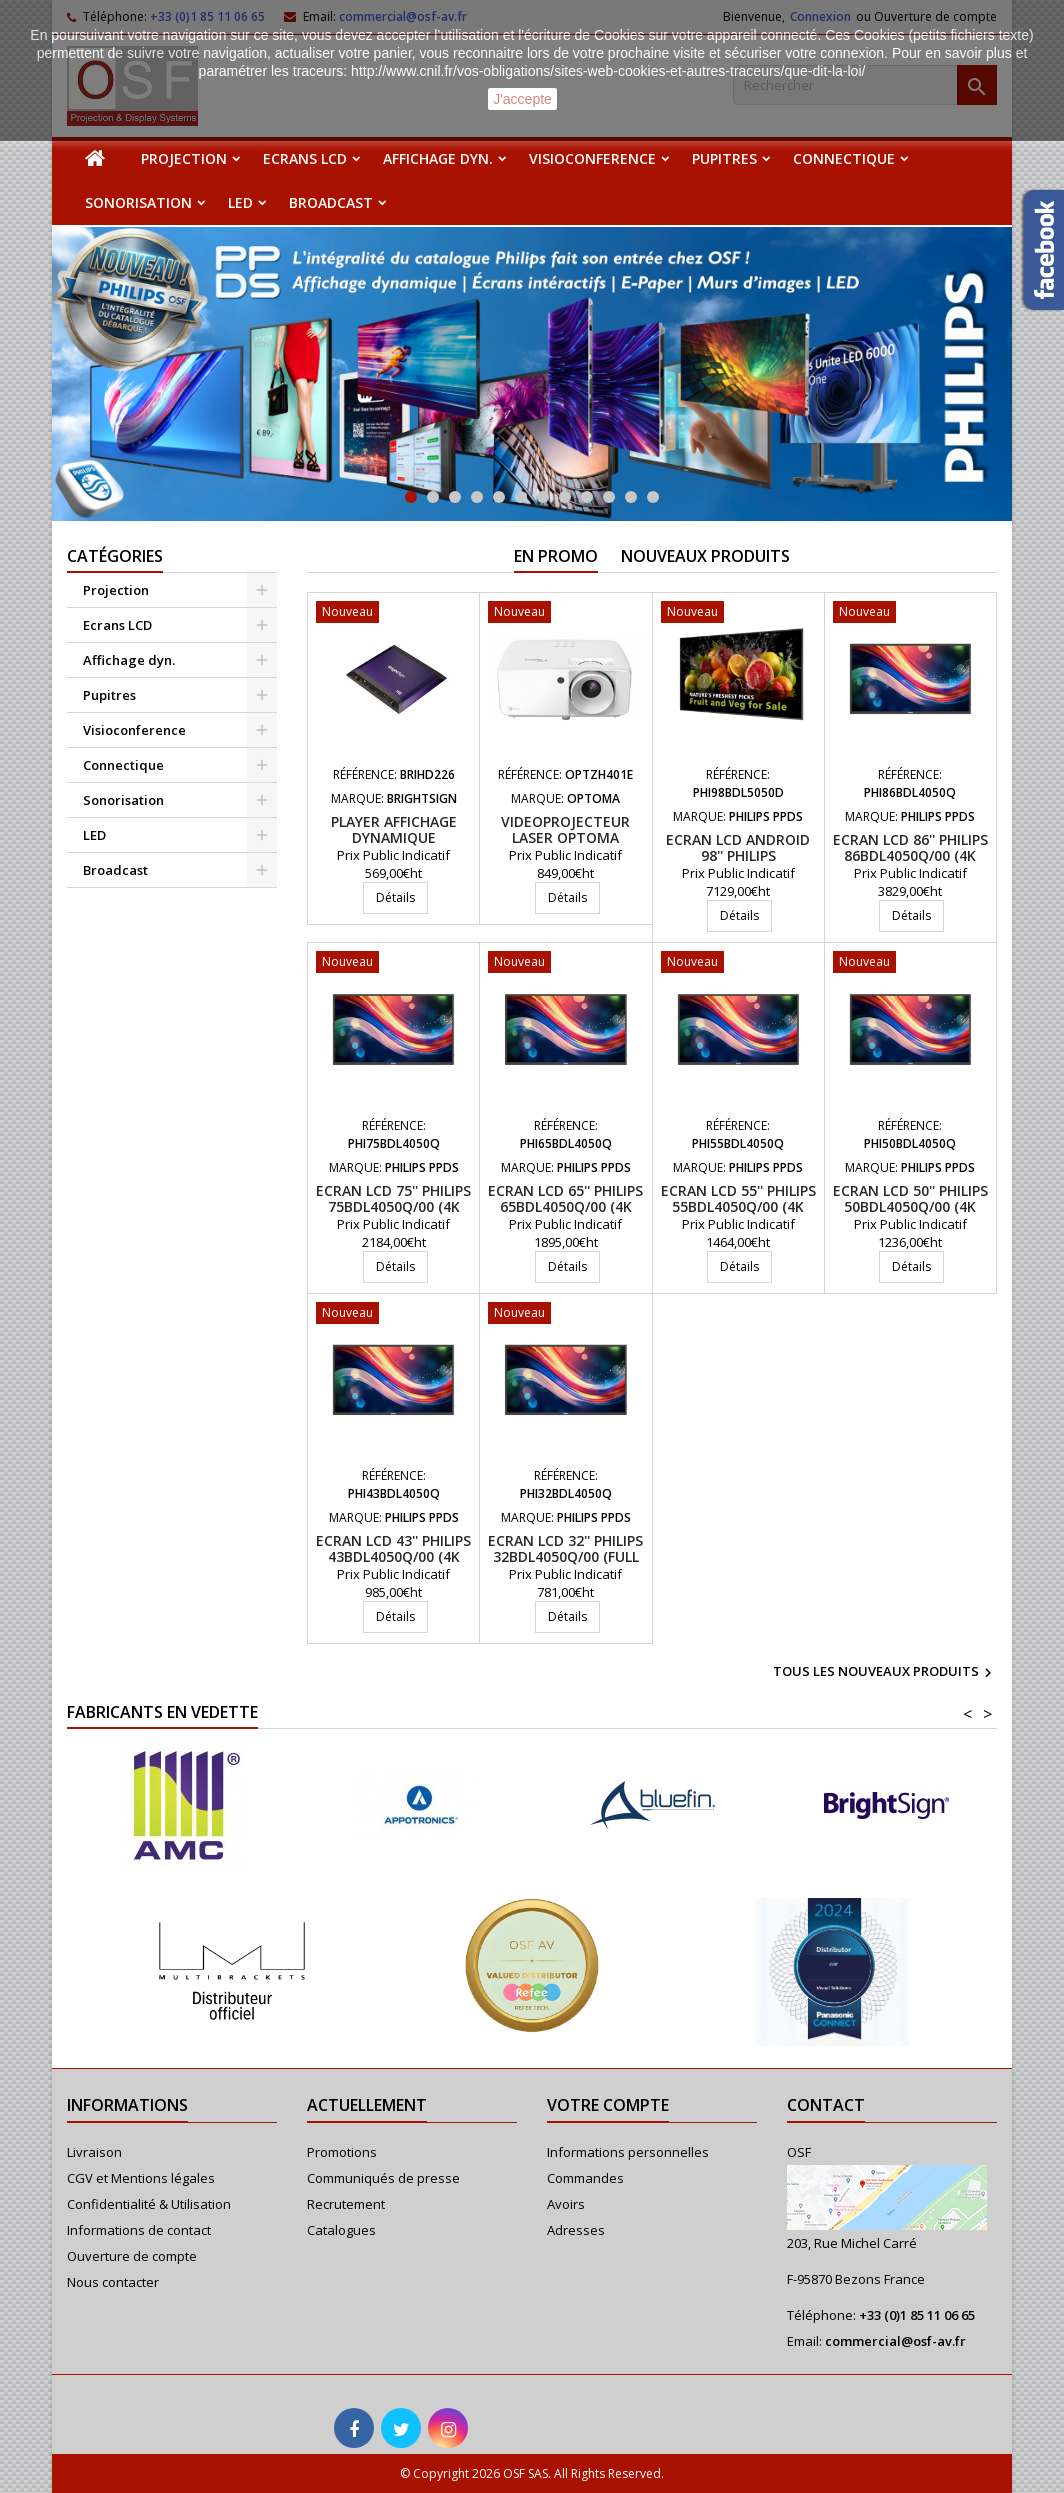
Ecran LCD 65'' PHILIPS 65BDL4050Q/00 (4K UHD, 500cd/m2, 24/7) (565, 1206)
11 (631, 497)
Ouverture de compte (132, 2256)
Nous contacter (113, 2282)
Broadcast (331, 202)
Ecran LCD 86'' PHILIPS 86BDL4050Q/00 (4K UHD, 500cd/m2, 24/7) (910, 855)
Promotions (342, 2152)
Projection (184, 158)
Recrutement (346, 2204)
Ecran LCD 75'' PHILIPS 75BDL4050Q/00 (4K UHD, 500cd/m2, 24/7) (393, 1206)
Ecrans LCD (305, 158)
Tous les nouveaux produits (885, 1673)
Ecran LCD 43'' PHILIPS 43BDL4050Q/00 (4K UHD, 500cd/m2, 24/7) (393, 1556)
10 (609, 497)
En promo (556, 556)
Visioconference (592, 158)
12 (653, 497)
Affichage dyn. (438, 158)
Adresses (576, 2230)
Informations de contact (139, 2230)
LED (240, 202)
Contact (826, 2105)
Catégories (115, 556)
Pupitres (724, 158)
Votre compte (608, 2105)
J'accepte (522, 99)
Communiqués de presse (383, 2178)
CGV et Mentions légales (141, 2178)
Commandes (585, 2178)
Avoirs (566, 2204)
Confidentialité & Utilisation (149, 2204)
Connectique (844, 158)
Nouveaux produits (705, 556)
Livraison (94, 2152)
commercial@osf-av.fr (895, 2341)
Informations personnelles (628, 2152)
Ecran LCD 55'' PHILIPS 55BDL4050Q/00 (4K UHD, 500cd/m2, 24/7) (738, 1206)
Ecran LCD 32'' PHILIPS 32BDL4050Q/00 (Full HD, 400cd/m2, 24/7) (565, 1556)
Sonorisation (138, 202)
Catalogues (341, 2230)
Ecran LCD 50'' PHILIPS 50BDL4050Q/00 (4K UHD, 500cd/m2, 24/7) (910, 1206)
